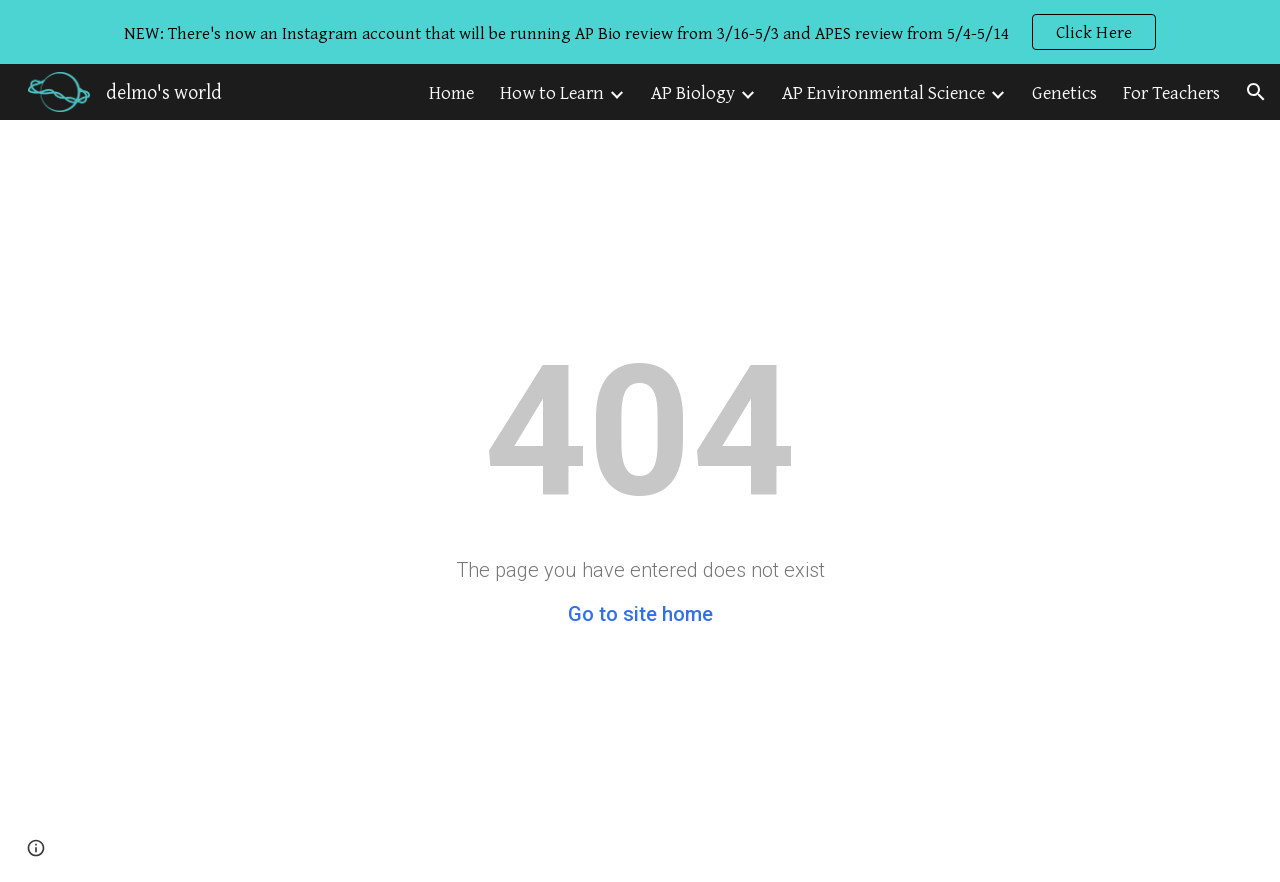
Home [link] (451, 92)
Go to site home (640, 614)
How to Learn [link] (552, 92)
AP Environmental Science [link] (883, 92)
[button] (1256, 92)
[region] (640, 32)
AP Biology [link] (693, 92)
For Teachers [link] (1171, 92)
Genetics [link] (1064, 92)
